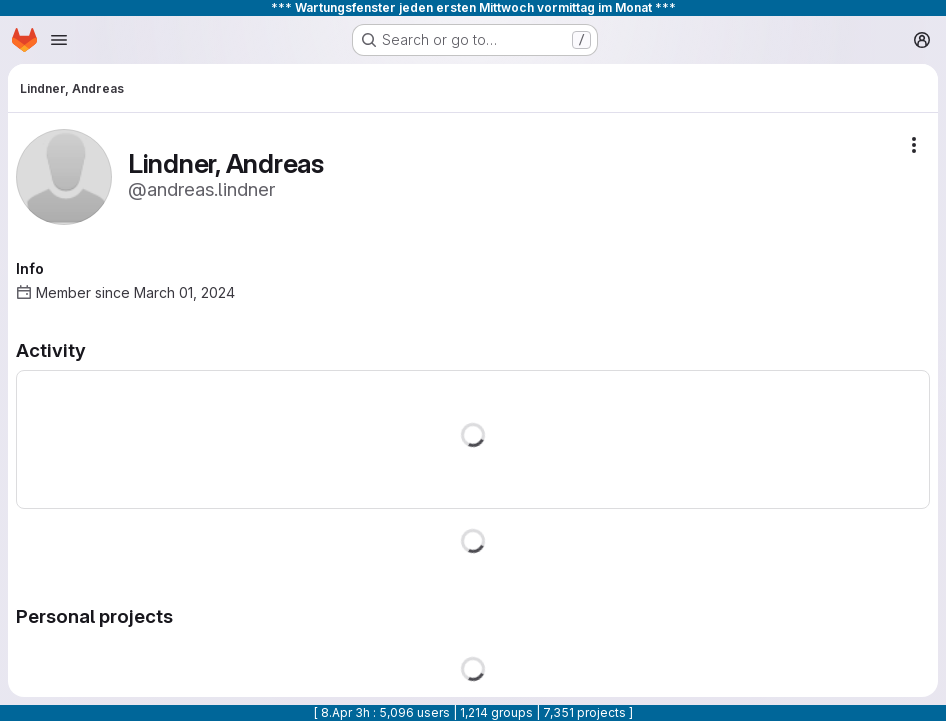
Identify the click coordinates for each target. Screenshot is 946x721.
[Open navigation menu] (59, 40)
